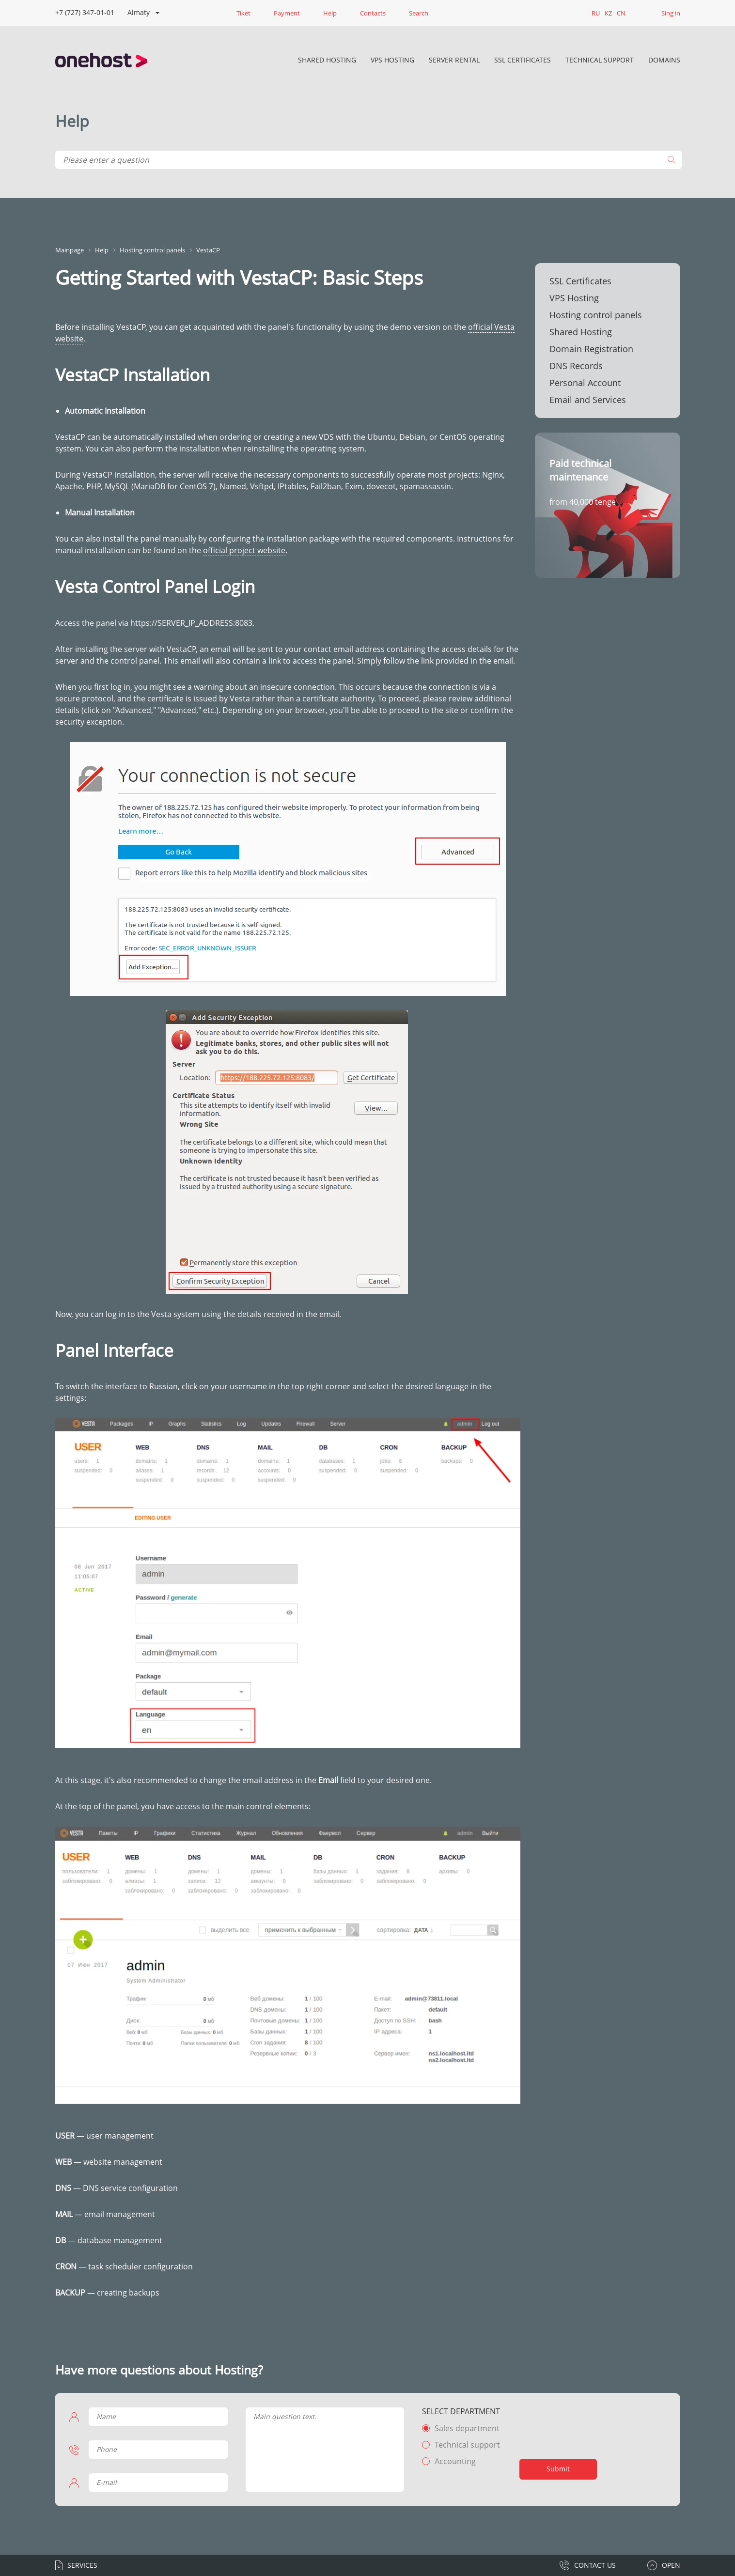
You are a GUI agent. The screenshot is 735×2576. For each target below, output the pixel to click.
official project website (244, 550)
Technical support (467, 2444)
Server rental (454, 59)
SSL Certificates (522, 59)
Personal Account (585, 382)
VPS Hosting (392, 59)
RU (596, 13)
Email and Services (587, 399)
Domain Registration (591, 349)
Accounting (455, 2461)
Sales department (467, 2428)
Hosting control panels (595, 315)
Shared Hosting (327, 59)
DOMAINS (664, 59)
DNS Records (576, 366)
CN (621, 13)
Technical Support (599, 59)
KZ (608, 13)
